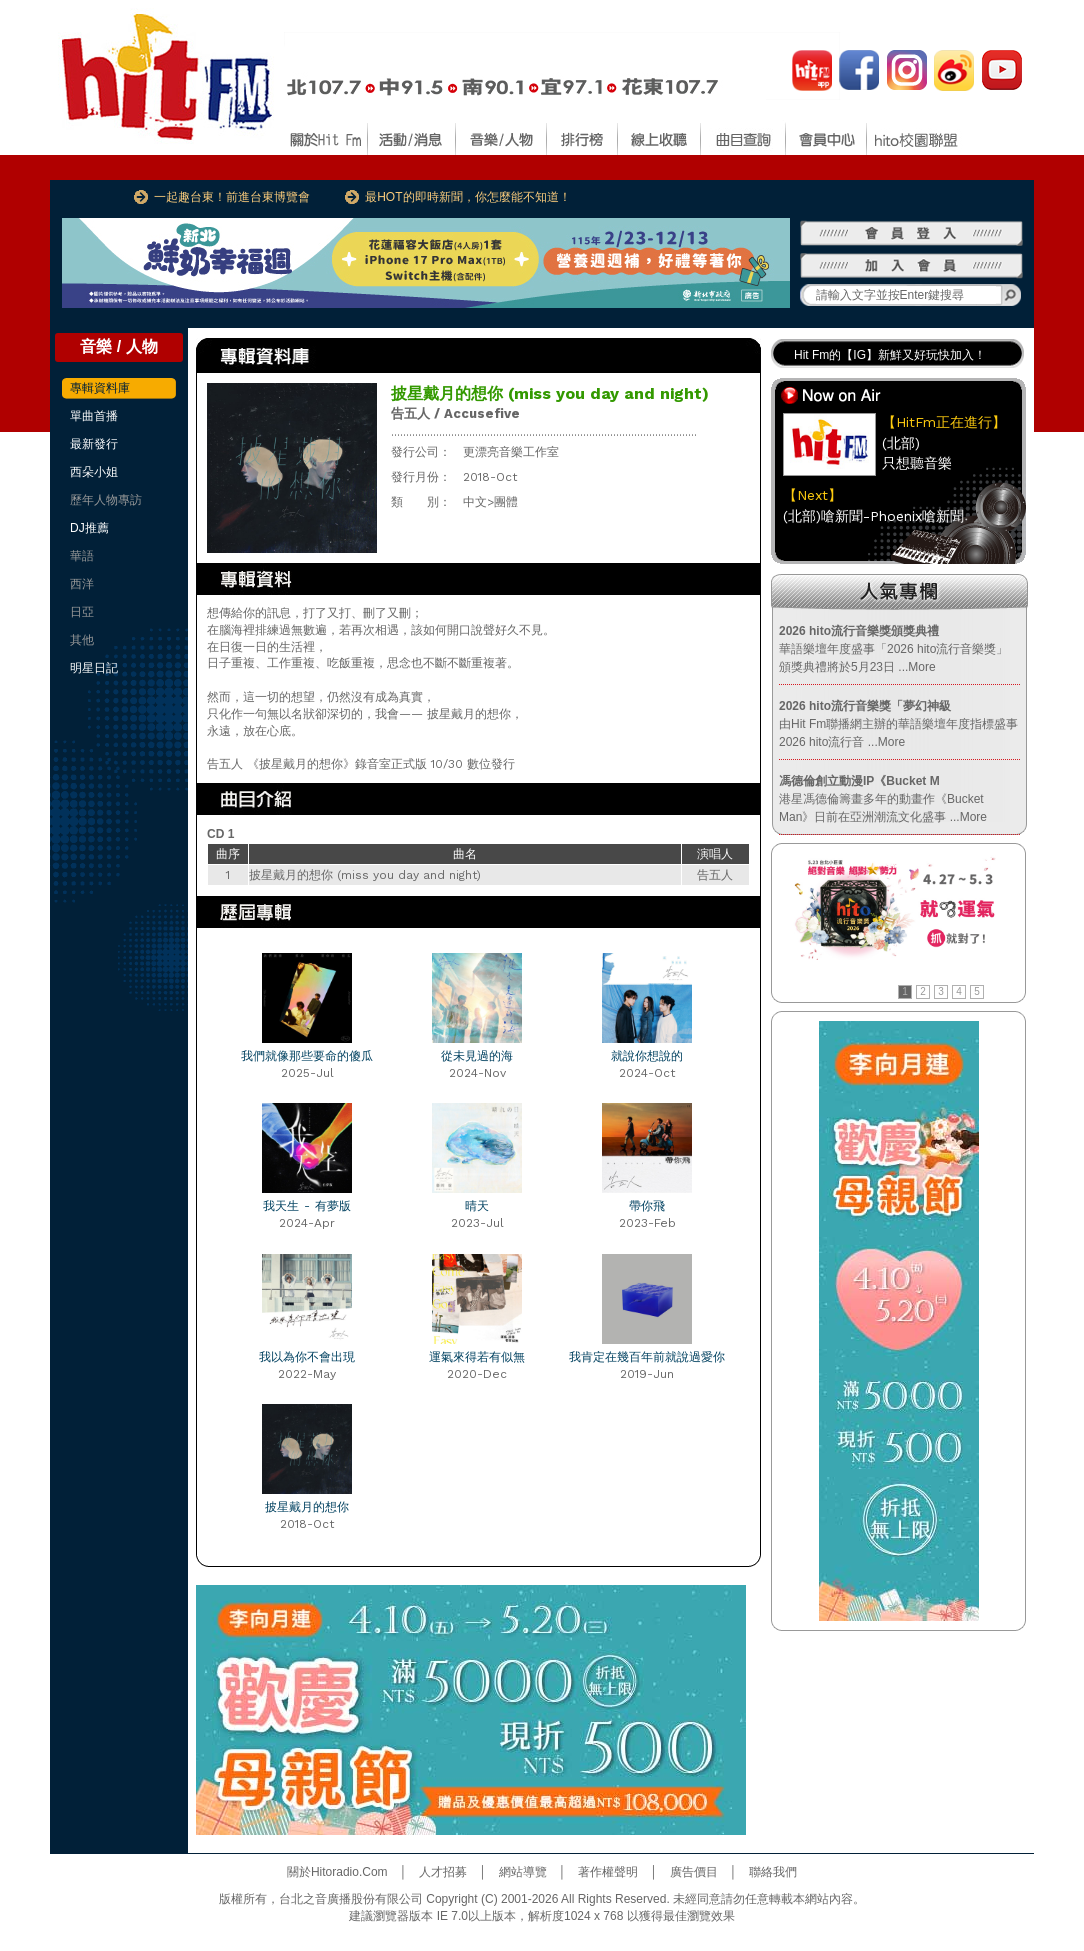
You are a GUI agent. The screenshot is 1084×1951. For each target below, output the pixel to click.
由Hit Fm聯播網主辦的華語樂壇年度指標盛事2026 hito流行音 (898, 724)
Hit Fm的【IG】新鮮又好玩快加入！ (890, 355)
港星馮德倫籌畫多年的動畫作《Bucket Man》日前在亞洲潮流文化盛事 (883, 799)
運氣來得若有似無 (477, 1357)
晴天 (477, 1206)
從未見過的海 (477, 1056)
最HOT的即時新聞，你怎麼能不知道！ (467, 197)
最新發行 (94, 444)
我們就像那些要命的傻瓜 (307, 1056)
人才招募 (443, 1872)
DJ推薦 (89, 528)
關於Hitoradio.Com (337, 1872)
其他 (82, 640)
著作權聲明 (608, 1872)
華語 (82, 556)
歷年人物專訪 (106, 500)
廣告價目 (694, 1872)
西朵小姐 (94, 472)
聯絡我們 (773, 1872)
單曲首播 (94, 416)
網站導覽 (523, 1872)
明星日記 (94, 668)
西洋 (82, 584)
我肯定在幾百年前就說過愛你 (647, 1357)
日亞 (82, 612)
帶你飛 (647, 1206)
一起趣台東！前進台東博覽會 (232, 197)
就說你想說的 (647, 1056)
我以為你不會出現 (307, 1357)
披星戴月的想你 (307, 1507)
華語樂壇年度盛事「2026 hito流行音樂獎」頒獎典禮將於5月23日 (893, 649)
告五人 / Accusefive (455, 413)
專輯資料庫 (100, 388)
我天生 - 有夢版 (307, 1206)
